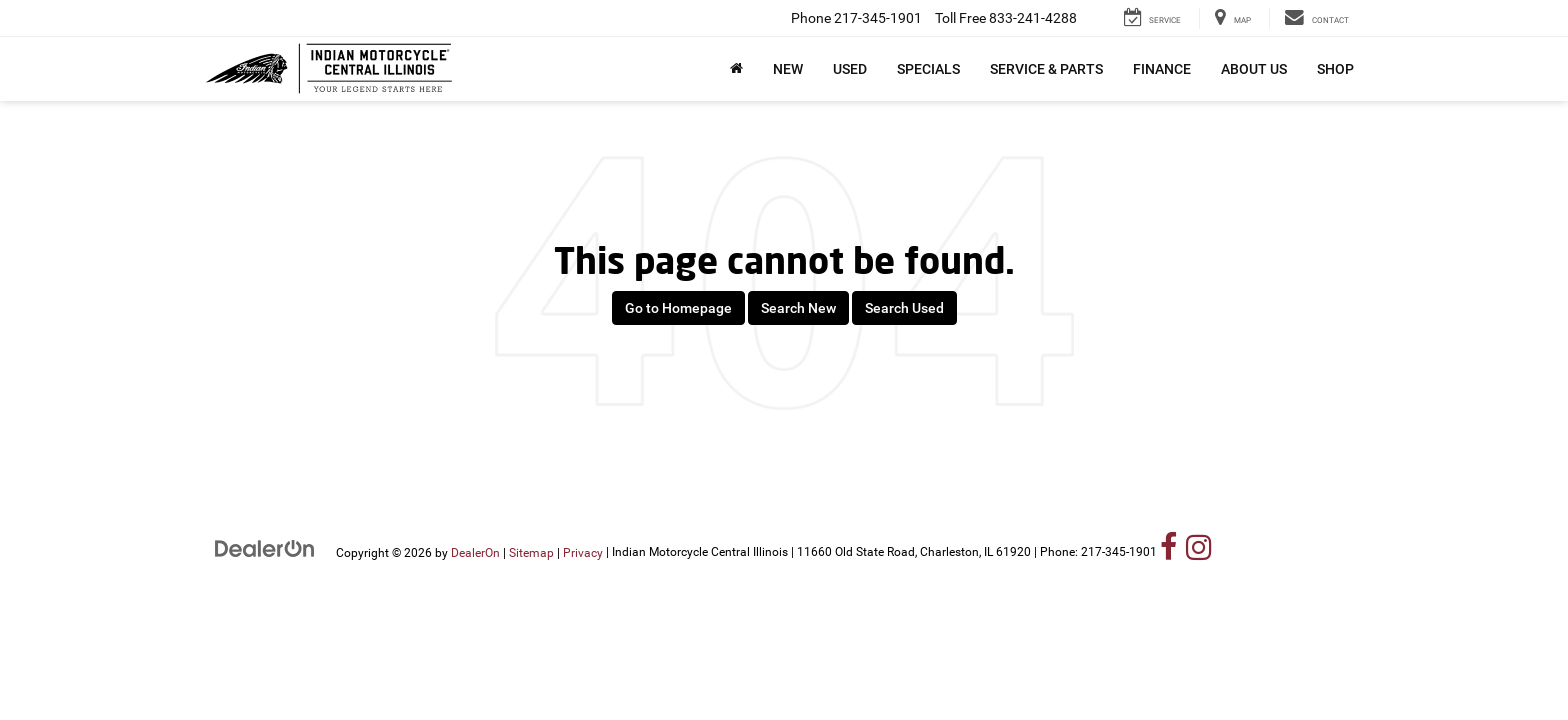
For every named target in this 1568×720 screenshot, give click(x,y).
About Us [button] (1254, 69)
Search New (798, 308)
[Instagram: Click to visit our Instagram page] (1199, 552)
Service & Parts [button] (1046, 69)
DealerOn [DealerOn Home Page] (475, 552)
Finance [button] (1162, 69)
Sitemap (531, 552)
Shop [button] (1335, 69)
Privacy (583, 552)
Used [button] (850, 69)
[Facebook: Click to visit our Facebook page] (1169, 552)
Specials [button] (928, 69)
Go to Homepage (678, 308)
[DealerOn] (265, 548)
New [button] (788, 69)
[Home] (736, 69)
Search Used (904, 308)
